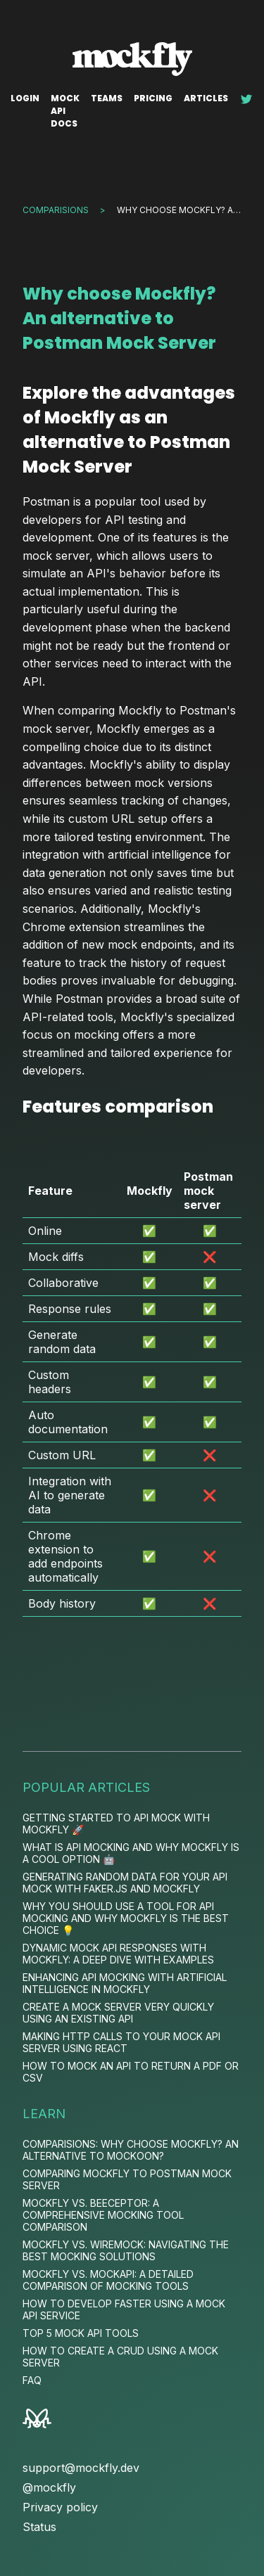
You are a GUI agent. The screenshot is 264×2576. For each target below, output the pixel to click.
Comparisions (56, 210)
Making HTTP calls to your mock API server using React (121, 2042)
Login (25, 98)
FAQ (32, 2380)
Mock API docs (65, 110)
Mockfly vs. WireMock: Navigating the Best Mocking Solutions (126, 2250)
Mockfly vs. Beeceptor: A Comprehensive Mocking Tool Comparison (103, 2215)
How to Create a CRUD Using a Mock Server (120, 2357)
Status (39, 2527)
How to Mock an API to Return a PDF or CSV (131, 2072)
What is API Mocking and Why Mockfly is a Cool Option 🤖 (131, 1853)
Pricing (153, 98)
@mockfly (49, 2487)
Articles (206, 98)
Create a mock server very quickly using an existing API (118, 2013)
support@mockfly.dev (81, 2468)
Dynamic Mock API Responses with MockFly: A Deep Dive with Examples (118, 1954)
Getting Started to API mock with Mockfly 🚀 (116, 1823)
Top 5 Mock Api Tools (81, 2333)
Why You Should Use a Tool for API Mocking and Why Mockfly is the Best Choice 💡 (126, 1918)
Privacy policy (60, 2507)
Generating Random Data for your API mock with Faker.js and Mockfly (125, 1883)
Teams (106, 98)
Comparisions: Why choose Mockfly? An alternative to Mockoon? (131, 2150)
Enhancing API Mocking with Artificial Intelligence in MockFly (125, 1983)
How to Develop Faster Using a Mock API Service (124, 2309)
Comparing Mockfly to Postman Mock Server (127, 2179)
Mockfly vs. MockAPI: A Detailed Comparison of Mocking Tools (108, 2280)
